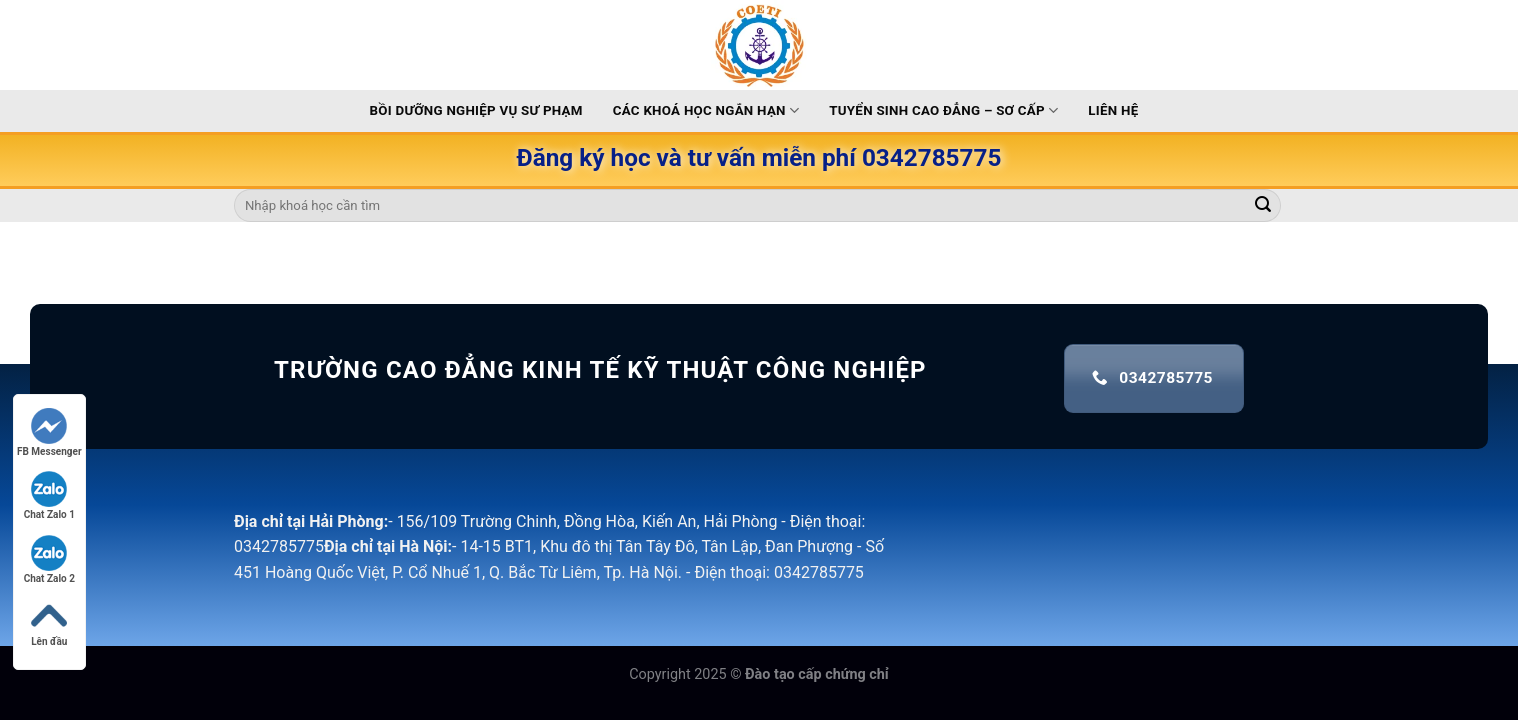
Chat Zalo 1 (49, 495)
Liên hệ (1113, 110)
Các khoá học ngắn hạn (706, 110)
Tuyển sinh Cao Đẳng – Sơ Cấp (943, 110)
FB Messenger (49, 432)
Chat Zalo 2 (49, 559)
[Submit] (1263, 206)
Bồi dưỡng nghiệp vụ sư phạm (476, 110)
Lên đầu (49, 622)
